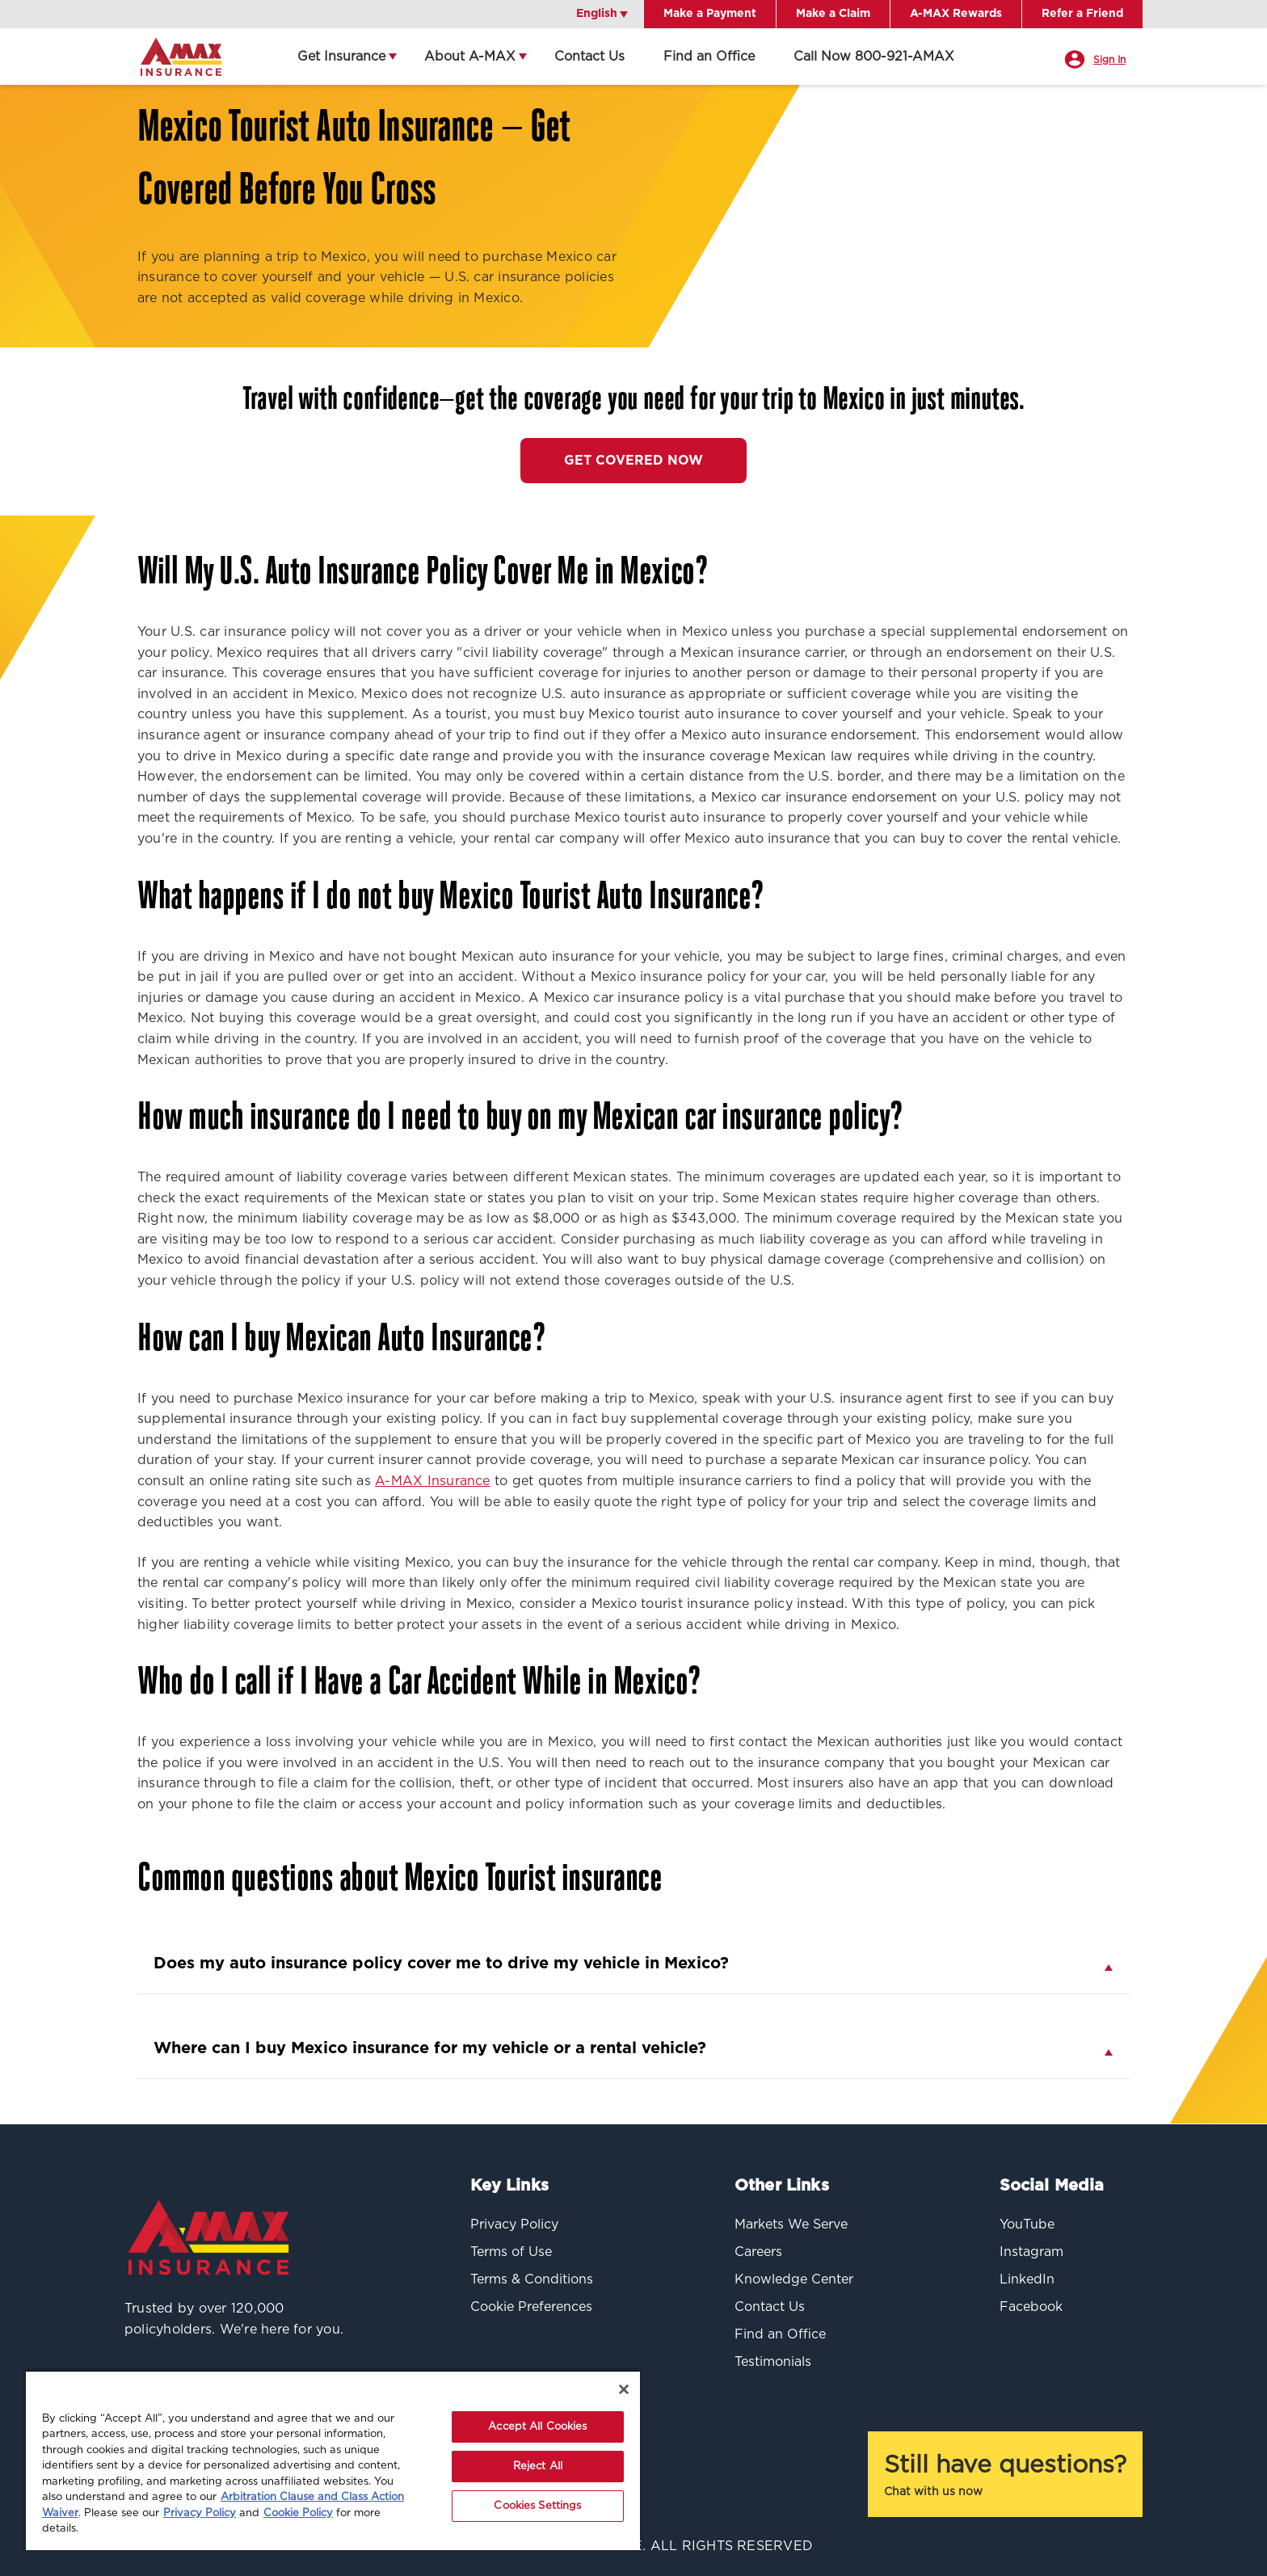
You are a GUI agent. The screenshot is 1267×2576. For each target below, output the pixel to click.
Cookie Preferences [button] (531, 2306)
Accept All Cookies (537, 2427)
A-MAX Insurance (432, 1481)
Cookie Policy (298, 2513)
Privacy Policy (199, 2513)
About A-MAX (470, 56)
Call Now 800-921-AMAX (873, 56)
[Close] (624, 2389)
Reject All (537, 2466)
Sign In (1109, 60)
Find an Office (709, 56)
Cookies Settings (537, 2506)
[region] (333, 2460)
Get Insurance (341, 56)
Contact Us (589, 56)
